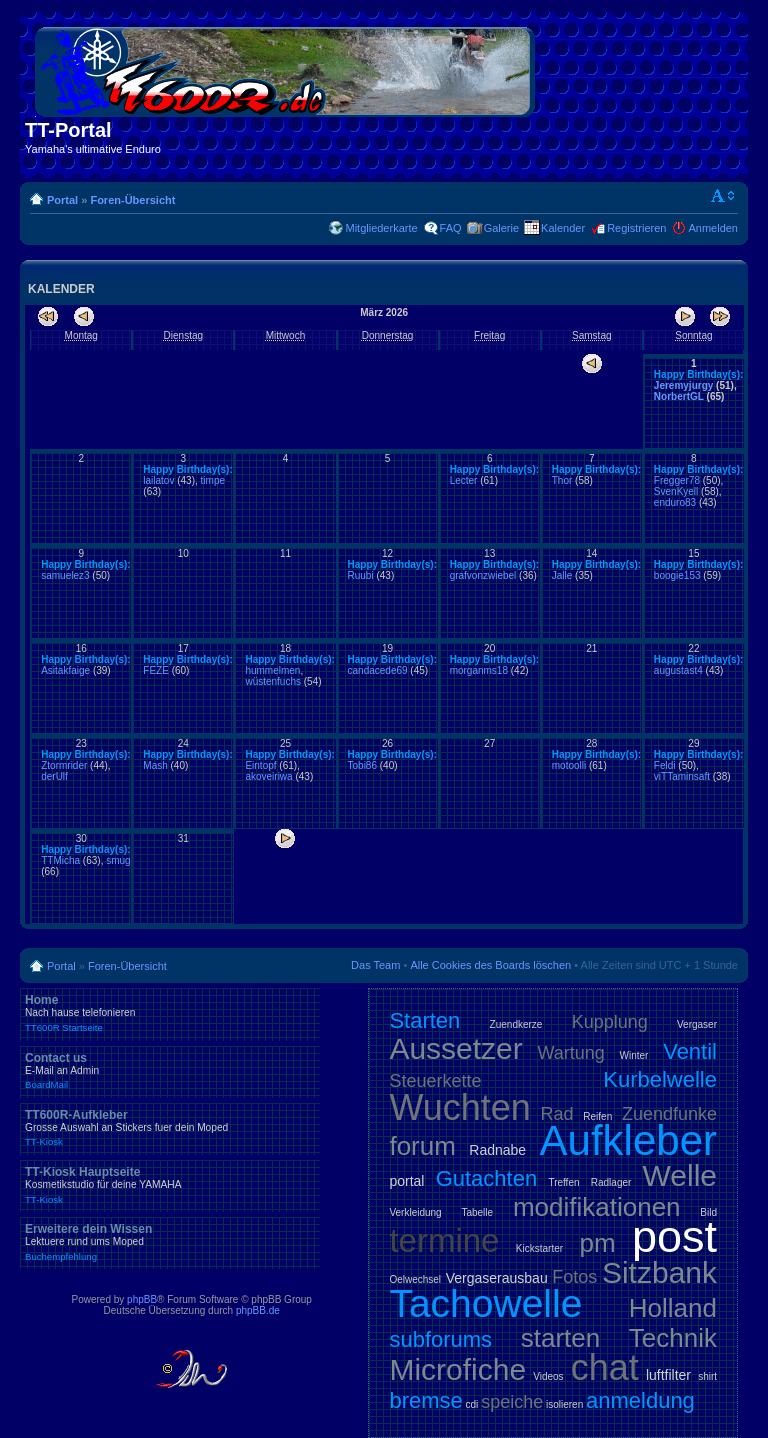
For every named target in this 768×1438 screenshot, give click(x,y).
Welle (680, 1175)
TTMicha (60, 860)
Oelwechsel (415, 1279)
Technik (673, 1338)
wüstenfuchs (273, 681)
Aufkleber (628, 1140)
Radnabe (497, 1150)
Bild (708, 1212)
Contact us (170, 1071)
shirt (707, 1376)
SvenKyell (676, 491)
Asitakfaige (65, 670)
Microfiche (457, 1369)
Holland (673, 1308)
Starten (424, 1020)
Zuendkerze (516, 1024)
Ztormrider (64, 765)
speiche (512, 1402)
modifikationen (597, 1207)
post (674, 1236)
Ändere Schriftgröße (723, 196)
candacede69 (378, 670)
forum (422, 1146)
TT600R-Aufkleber (170, 1128)
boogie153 (677, 575)
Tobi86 (362, 765)
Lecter (464, 480)
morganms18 (479, 670)
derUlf (54, 776)
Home (170, 1013)
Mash (155, 765)
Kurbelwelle (660, 1079)
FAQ (451, 228)
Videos (548, 1376)
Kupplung (610, 1022)
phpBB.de (258, 1310)
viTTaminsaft (682, 776)
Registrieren (636, 228)
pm (597, 1243)
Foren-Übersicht (132, 200)
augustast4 (678, 670)
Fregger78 (677, 480)
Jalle (562, 575)
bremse (425, 1400)
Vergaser (697, 1024)
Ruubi (361, 575)
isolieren (564, 1404)
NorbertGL (679, 396)
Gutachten (487, 1178)
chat (605, 1367)
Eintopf (260, 765)
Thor (562, 480)
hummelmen (272, 670)
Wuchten (459, 1107)
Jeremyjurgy (683, 385)
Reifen (597, 1116)
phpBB (142, 1299)
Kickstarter (539, 1248)
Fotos (574, 1277)
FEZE (156, 670)
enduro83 (675, 502)
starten (561, 1338)
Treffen (563, 1182)
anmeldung (640, 1400)
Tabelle (477, 1212)
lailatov (158, 480)
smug (118, 860)
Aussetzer (455, 1048)
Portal (62, 200)
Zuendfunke (669, 1114)
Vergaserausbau (497, 1278)
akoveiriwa (268, 776)
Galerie (501, 228)
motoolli (569, 765)
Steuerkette (435, 1081)
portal (406, 1181)
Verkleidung (415, 1212)
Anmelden (713, 228)
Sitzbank (659, 1272)
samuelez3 (65, 575)
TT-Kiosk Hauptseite (170, 1185)
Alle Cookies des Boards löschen (490, 965)
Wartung (571, 1053)
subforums (440, 1339)
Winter (634, 1055)
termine (444, 1240)
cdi (472, 1404)
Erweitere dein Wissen (170, 1242)
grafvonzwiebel (483, 575)
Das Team (375, 965)
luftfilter (668, 1375)
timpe (213, 480)
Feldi (665, 765)
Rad (557, 1114)
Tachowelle (485, 1303)
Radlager (611, 1182)
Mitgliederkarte (381, 228)
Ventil (690, 1051)
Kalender (563, 228)
